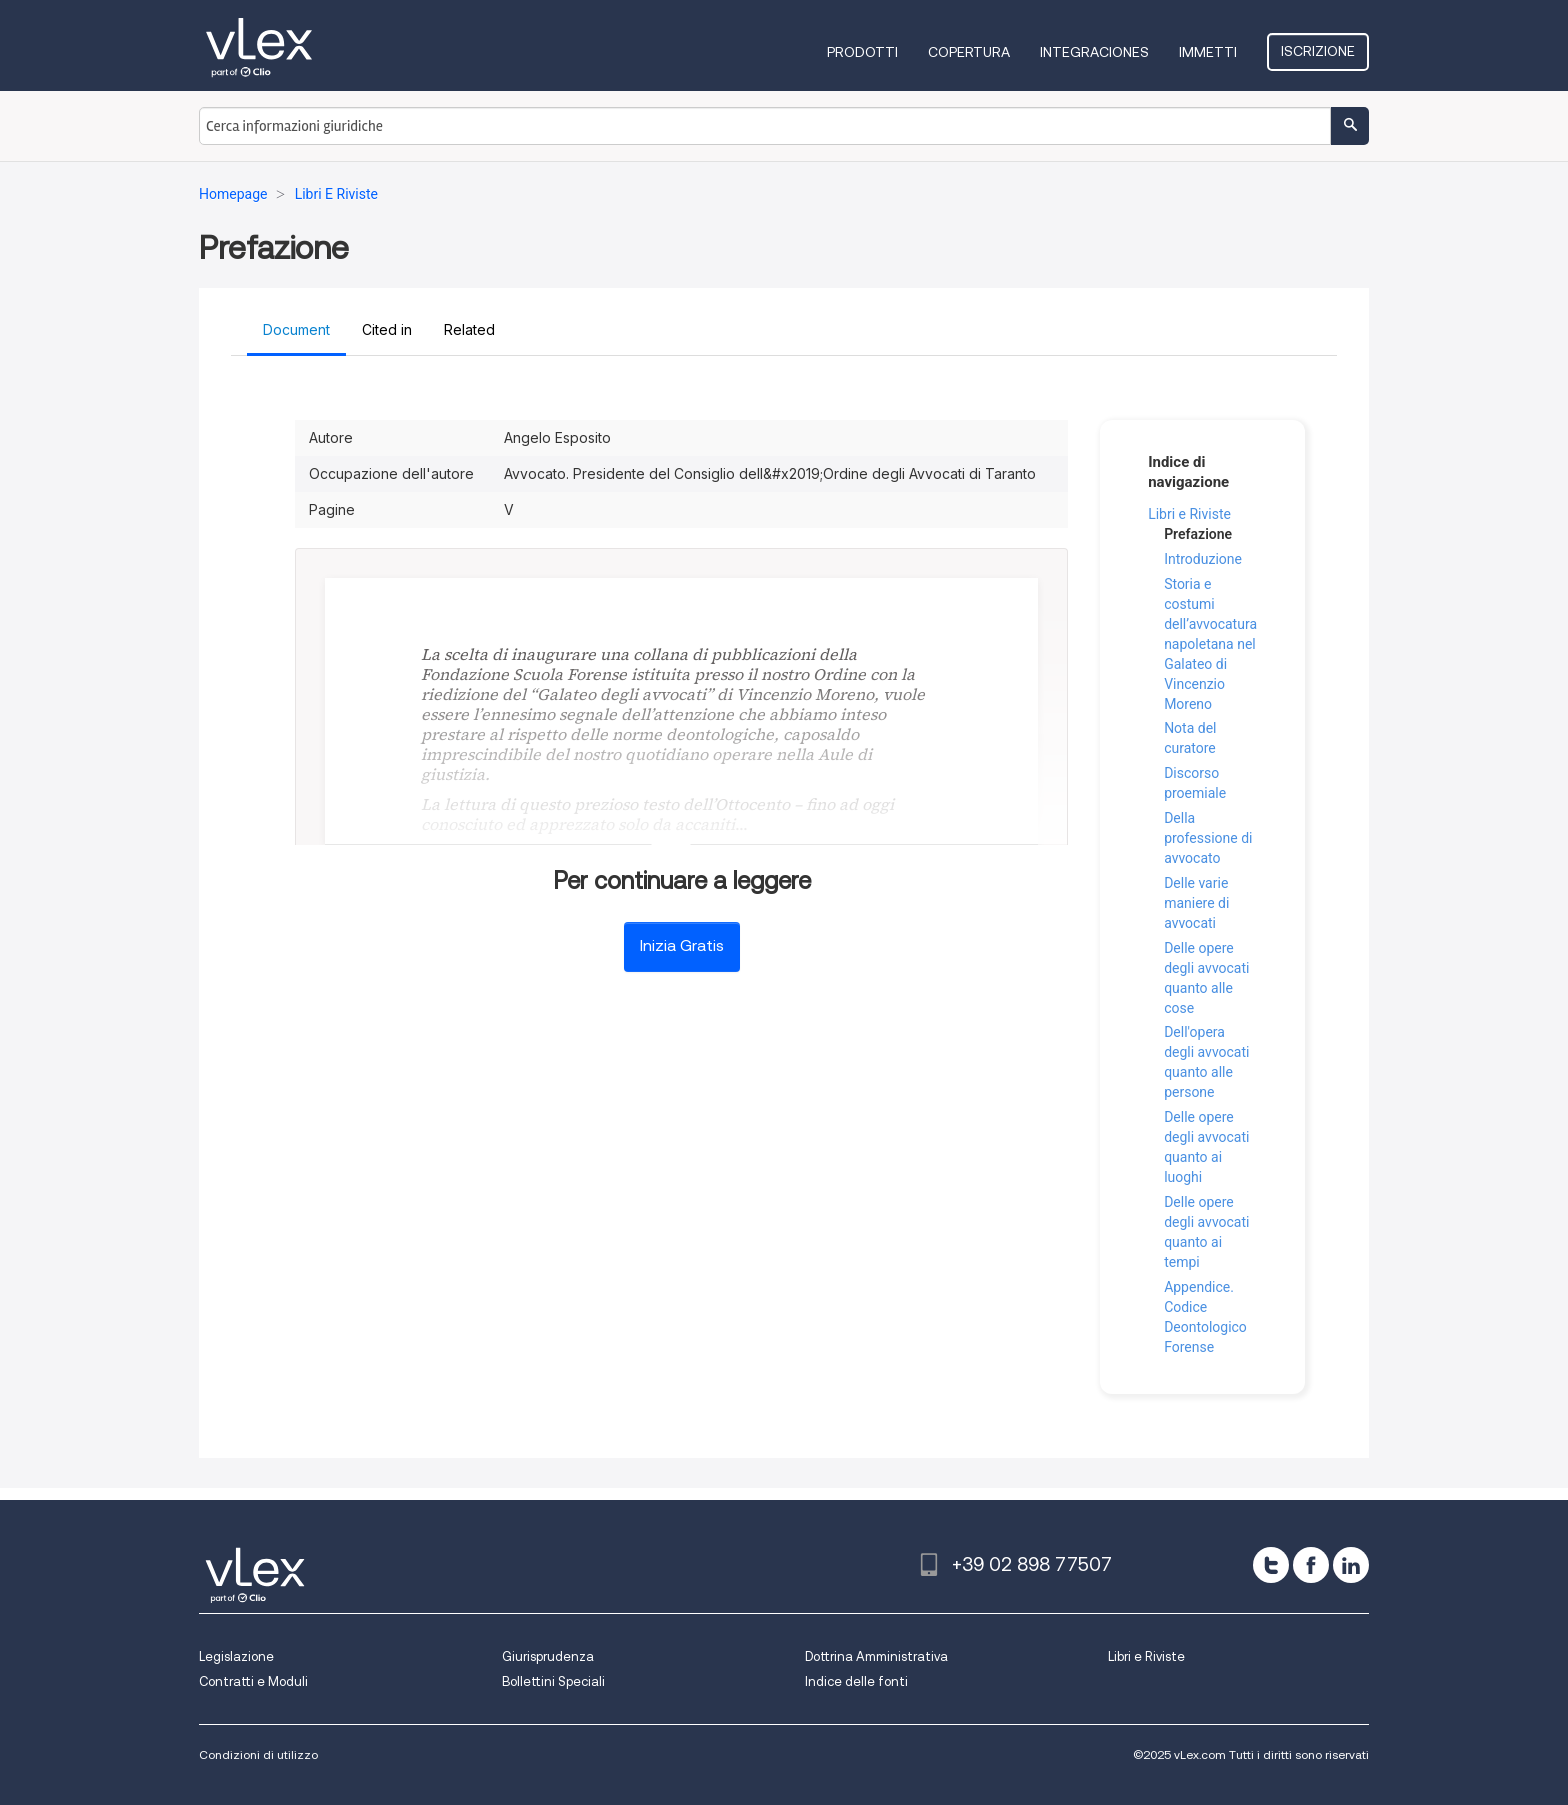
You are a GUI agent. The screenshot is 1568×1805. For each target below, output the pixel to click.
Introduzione (1203, 559)
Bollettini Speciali (553, 1681)
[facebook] (1311, 1565)
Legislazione (236, 1656)
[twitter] (1271, 1565)
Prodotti (862, 52)
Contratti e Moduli (253, 1681)
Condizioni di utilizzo (258, 1754)
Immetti (1208, 52)
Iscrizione (1318, 51)
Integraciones (1094, 52)
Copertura (969, 52)
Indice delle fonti (856, 1681)
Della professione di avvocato (1208, 838)
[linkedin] (1351, 1565)
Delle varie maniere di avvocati (1196, 903)
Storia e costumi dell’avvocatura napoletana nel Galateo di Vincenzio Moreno (1210, 644)
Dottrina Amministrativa (876, 1656)
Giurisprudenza (548, 1656)
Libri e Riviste (1189, 514)
